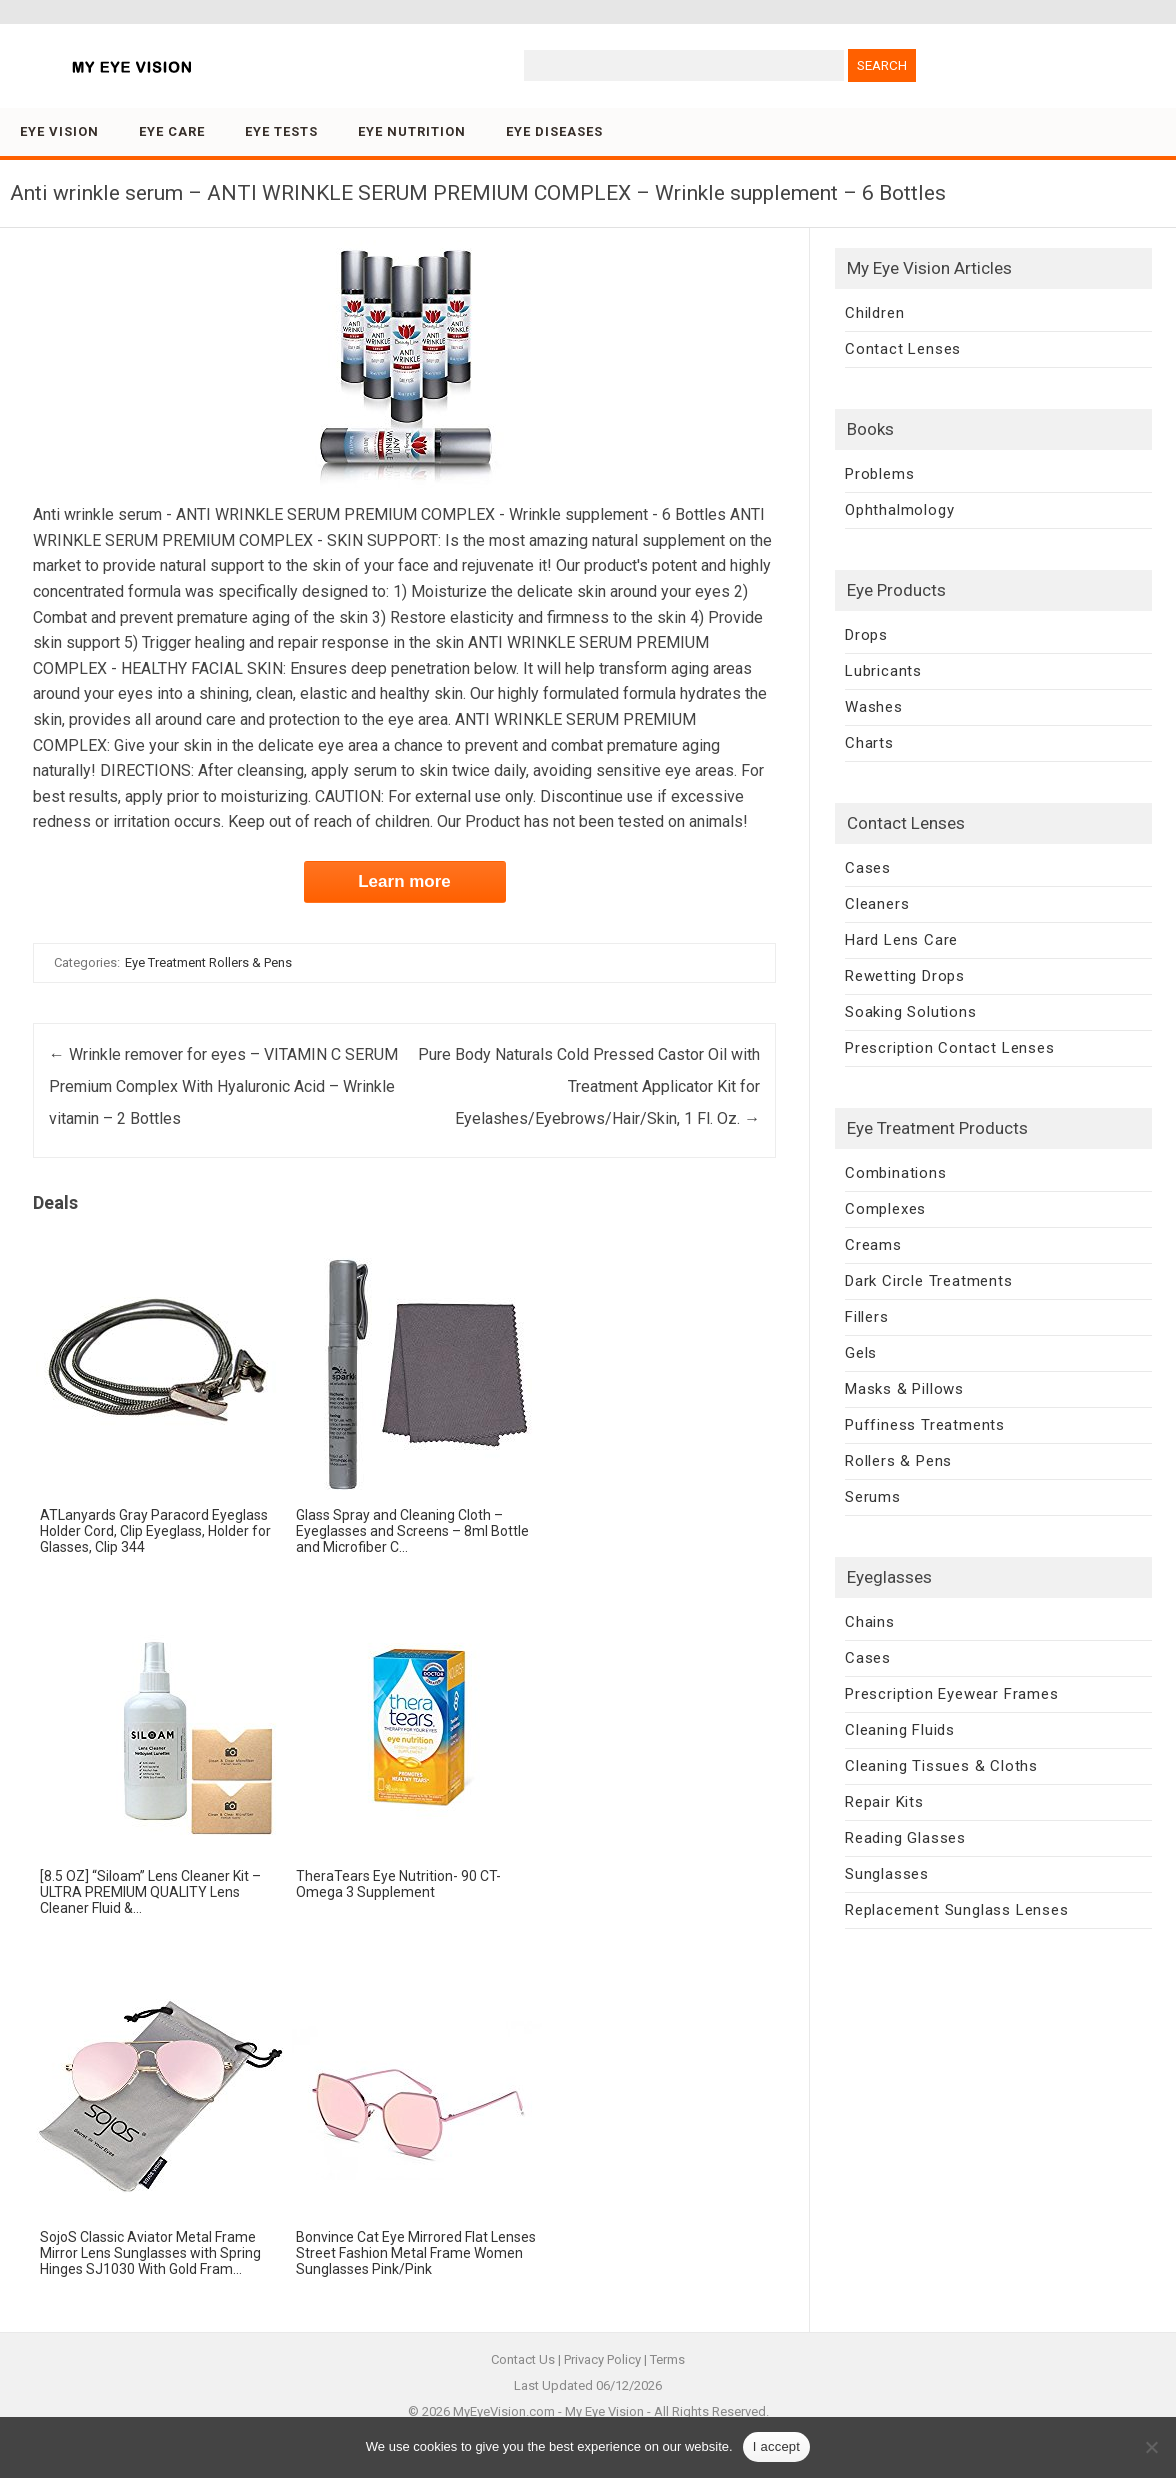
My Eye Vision (604, 2411)
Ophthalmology (899, 510)
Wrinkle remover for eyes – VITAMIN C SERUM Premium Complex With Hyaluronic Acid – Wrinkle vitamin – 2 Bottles (223, 1086)
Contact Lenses (903, 349)
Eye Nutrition (412, 131)
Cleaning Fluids (900, 1730)
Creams (873, 1245)
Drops (866, 635)
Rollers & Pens (898, 1461)
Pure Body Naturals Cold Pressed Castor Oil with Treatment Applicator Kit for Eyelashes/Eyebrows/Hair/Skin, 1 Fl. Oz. (589, 1086)
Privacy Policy (602, 2359)
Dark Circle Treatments (929, 1281)
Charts (869, 743)
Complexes (885, 1209)
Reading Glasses (905, 1838)
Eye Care (172, 131)
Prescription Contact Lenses (950, 1048)
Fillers (867, 1317)
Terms (667, 2359)
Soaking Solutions (911, 1012)
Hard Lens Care (901, 940)
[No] (1151, 2447)
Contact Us (523, 2359)
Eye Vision (59, 131)
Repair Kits (884, 1802)
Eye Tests (281, 131)
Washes (874, 707)
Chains (870, 1622)
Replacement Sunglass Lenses (957, 1910)
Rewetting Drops (905, 976)
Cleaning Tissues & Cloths (941, 1766)
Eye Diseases (554, 131)
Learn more (404, 881)
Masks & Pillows (904, 1389)
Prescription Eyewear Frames (952, 1694)
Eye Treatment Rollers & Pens (208, 962)
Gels (861, 1353)
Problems (879, 474)
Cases (868, 868)
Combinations (896, 1173)
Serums (873, 1497)
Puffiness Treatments (925, 1425)
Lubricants (883, 671)
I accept (777, 2446)
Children (874, 313)
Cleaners (877, 904)
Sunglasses (887, 1874)
